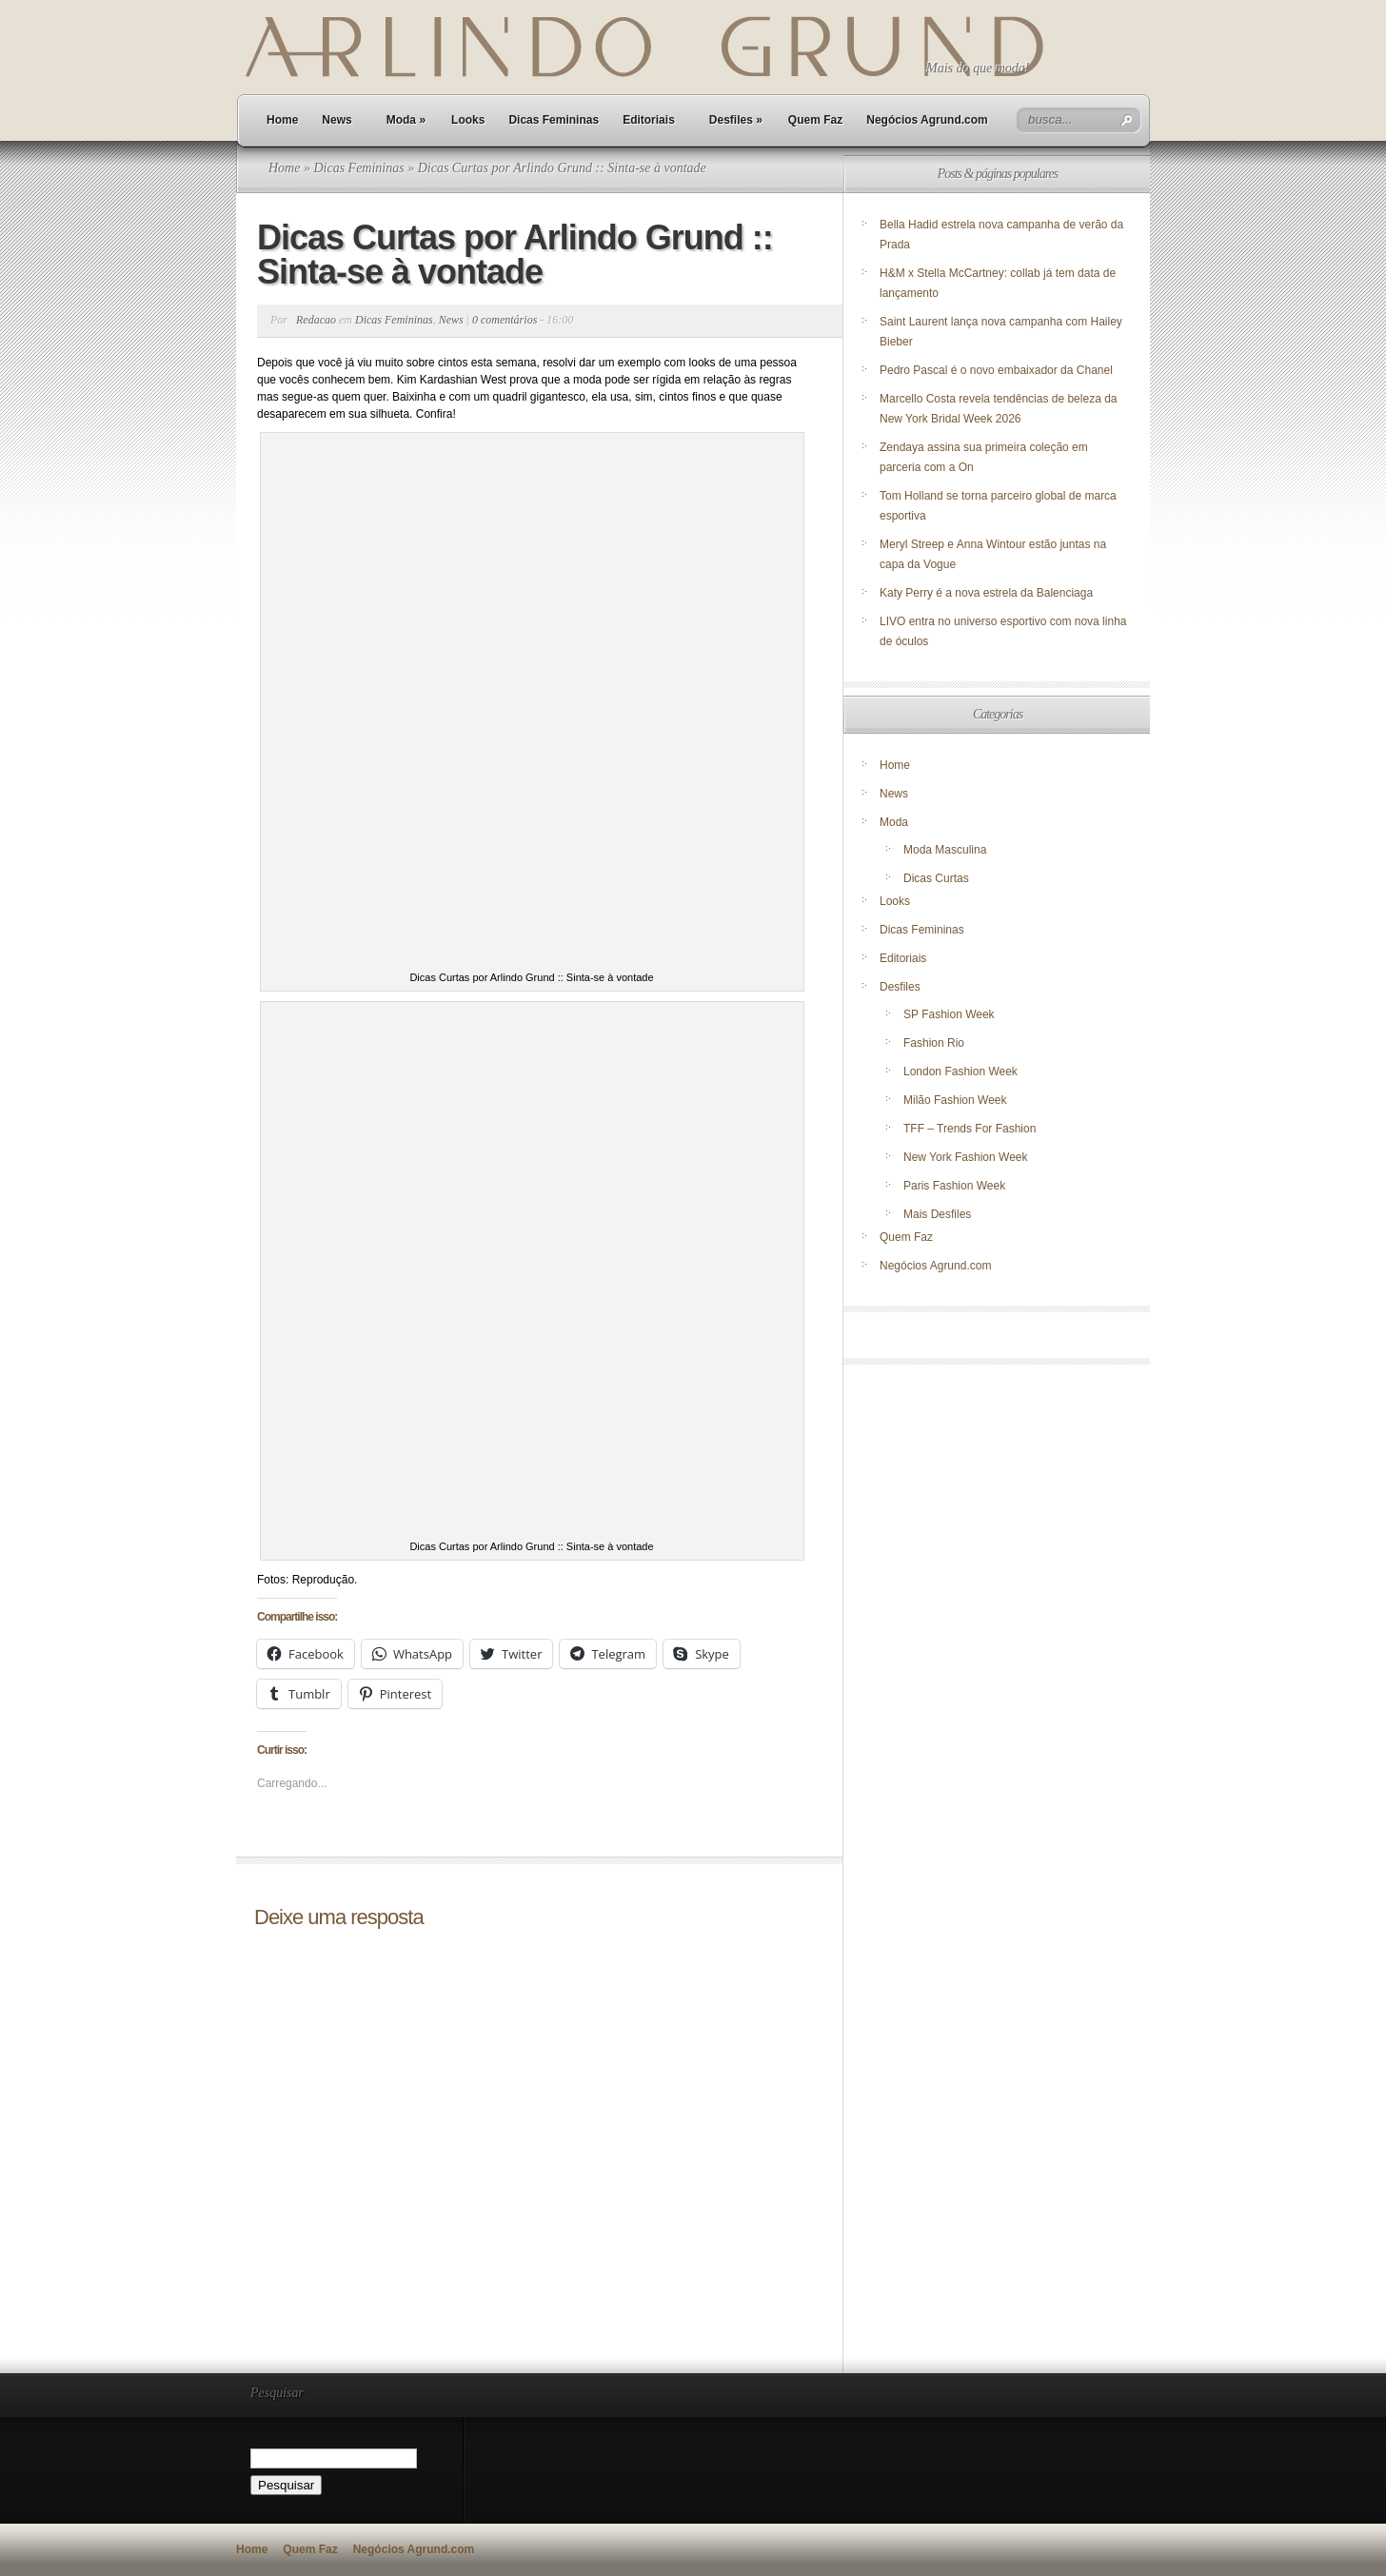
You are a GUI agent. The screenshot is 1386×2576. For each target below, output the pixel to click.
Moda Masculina (944, 849)
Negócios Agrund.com (927, 120)
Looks (468, 120)
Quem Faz (815, 120)
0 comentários (504, 319)
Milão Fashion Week (955, 1100)
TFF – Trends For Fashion (969, 1128)
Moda (406, 120)
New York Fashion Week (965, 1157)
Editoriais (649, 120)
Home (282, 120)
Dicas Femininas (553, 120)
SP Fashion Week (949, 1014)
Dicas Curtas (936, 878)
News (336, 120)
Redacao (316, 319)
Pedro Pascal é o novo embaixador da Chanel (998, 370)
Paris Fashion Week (954, 1185)
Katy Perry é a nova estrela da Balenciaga (986, 593)
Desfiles (735, 120)
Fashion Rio (933, 1043)
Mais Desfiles (937, 1214)
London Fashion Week (960, 1071)
